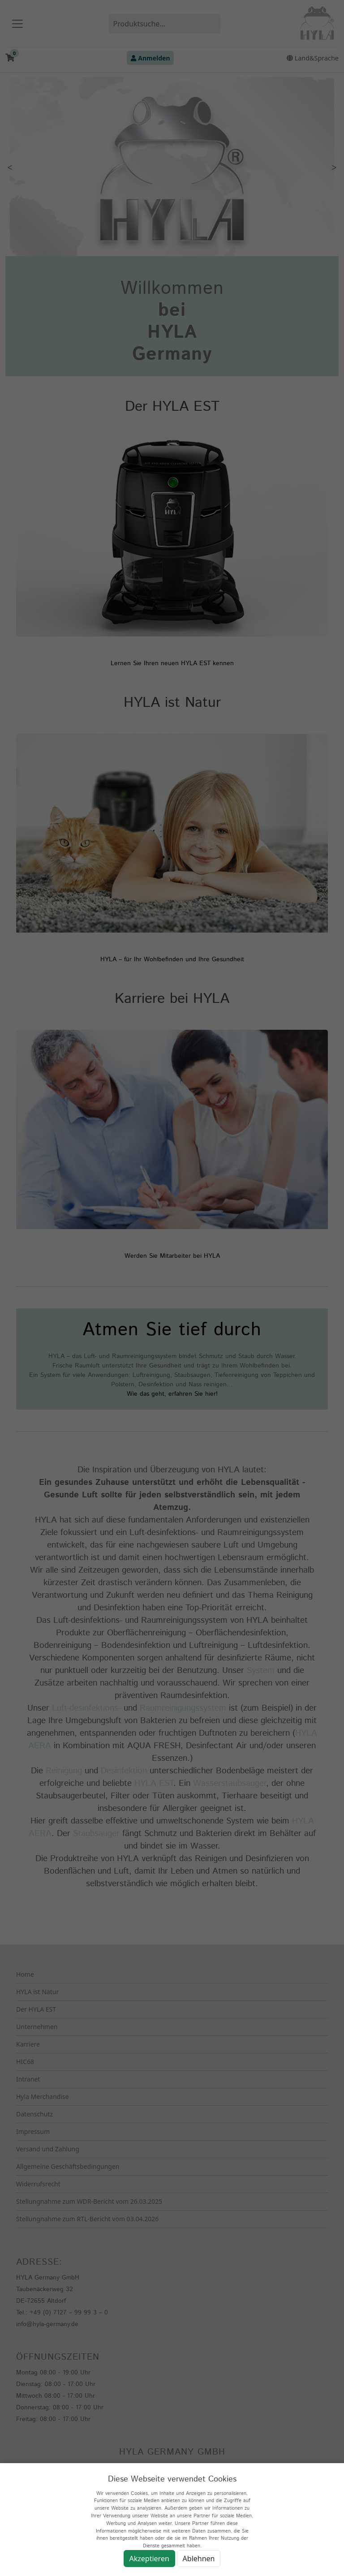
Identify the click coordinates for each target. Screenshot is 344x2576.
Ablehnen (199, 2558)
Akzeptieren (149, 2558)
